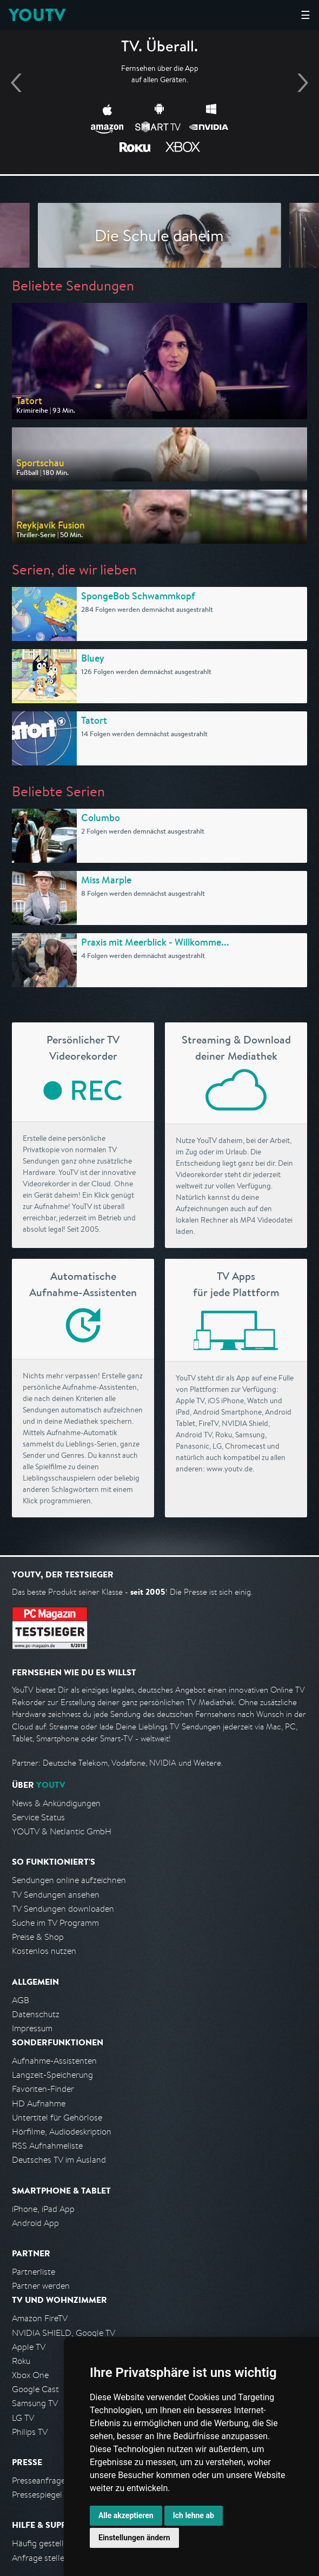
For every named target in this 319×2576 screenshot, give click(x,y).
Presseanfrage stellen (52, 2480)
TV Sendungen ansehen (55, 1894)
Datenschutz (35, 2014)
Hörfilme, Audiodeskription (61, 2131)
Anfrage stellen (40, 2558)
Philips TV (30, 2432)
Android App (35, 2223)
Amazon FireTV (40, 2318)
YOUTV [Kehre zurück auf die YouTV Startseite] (37, 15)
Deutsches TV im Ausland (59, 2159)
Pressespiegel (37, 2494)
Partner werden (41, 2285)
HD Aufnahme (38, 2103)
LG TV (23, 2417)
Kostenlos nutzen (44, 1951)
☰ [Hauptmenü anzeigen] (305, 15)
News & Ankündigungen (56, 1803)
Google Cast (35, 2389)
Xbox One (30, 2375)
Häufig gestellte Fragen (55, 2543)
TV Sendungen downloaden (63, 1908)
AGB (20, 2000)
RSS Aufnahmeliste (47, 2145)
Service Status (38, 1817)
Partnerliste (33, 2271)
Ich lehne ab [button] (193, 2515)
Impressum (32, 2028)
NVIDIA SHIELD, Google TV (63, 2333)
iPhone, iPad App (43, 2209)
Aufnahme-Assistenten (54, 2060)
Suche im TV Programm (55, 1922)
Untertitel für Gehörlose (57, 2117)
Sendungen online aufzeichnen (69, 1880)
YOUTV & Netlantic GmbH (61, 1831)
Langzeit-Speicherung (52, 2074)
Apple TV (28, 2347)
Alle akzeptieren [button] (126, 2515)
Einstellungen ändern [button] (134, 2537)
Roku (21, 2361)
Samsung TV (35, 2403)
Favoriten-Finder (43, 2089)
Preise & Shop (38, 1937)
